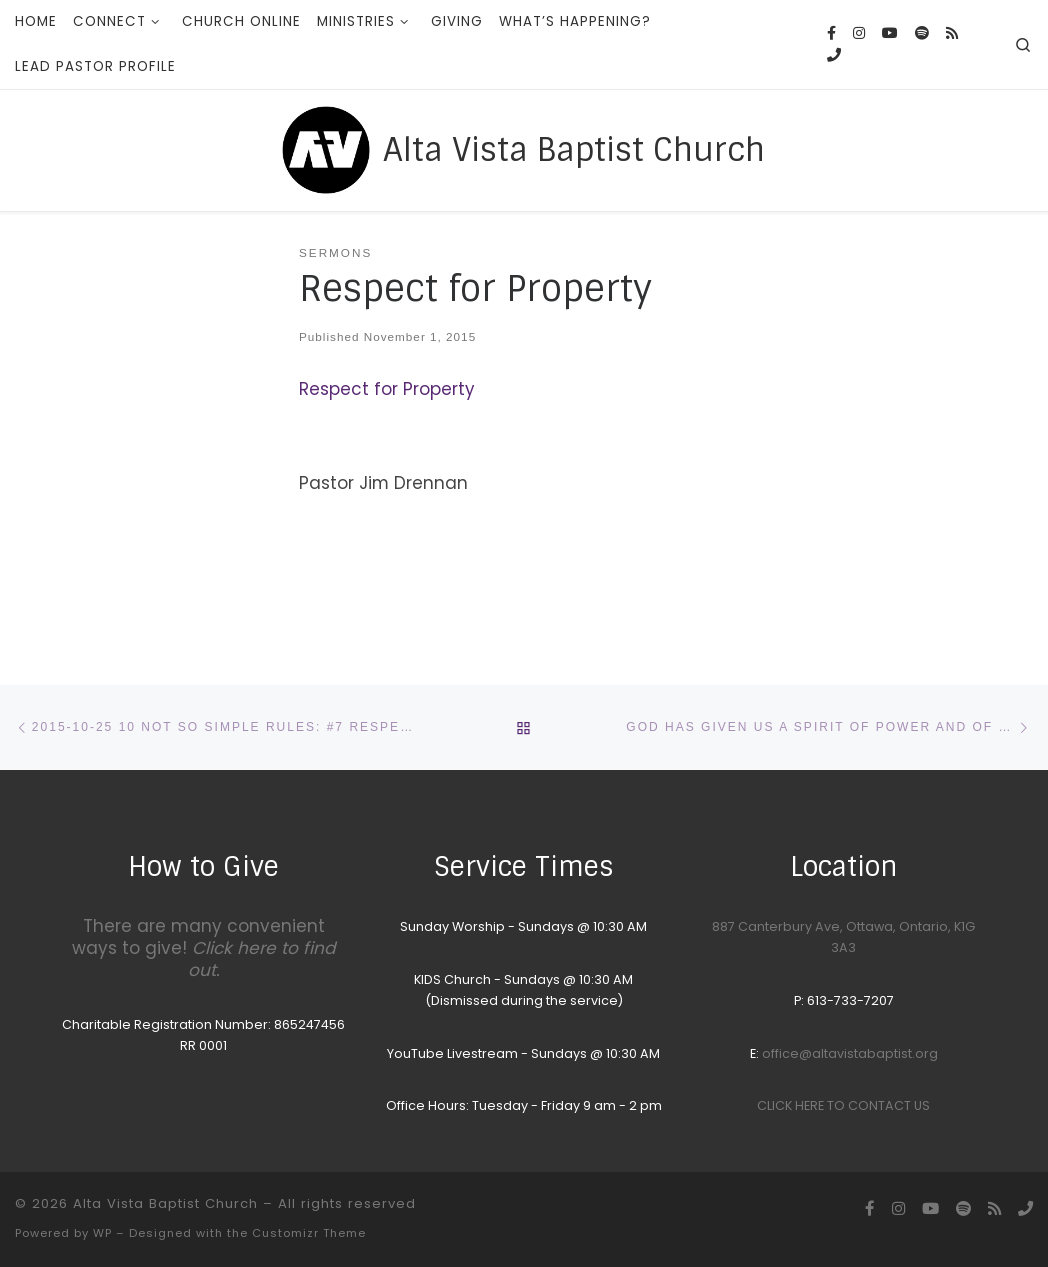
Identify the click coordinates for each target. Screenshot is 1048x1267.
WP (102, 1233)
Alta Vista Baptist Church (165, 1203)
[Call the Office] (834, 56)
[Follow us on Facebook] (831, 34)
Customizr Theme (309, 1233)
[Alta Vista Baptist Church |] (326, 148)
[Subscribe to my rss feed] (952, 34)
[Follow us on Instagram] (859, 34)
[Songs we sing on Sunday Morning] (922, 34)
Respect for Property (387, 389)
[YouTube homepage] (890, 34)
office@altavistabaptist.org (850, 1053)
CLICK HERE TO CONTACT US (843, 1105)
